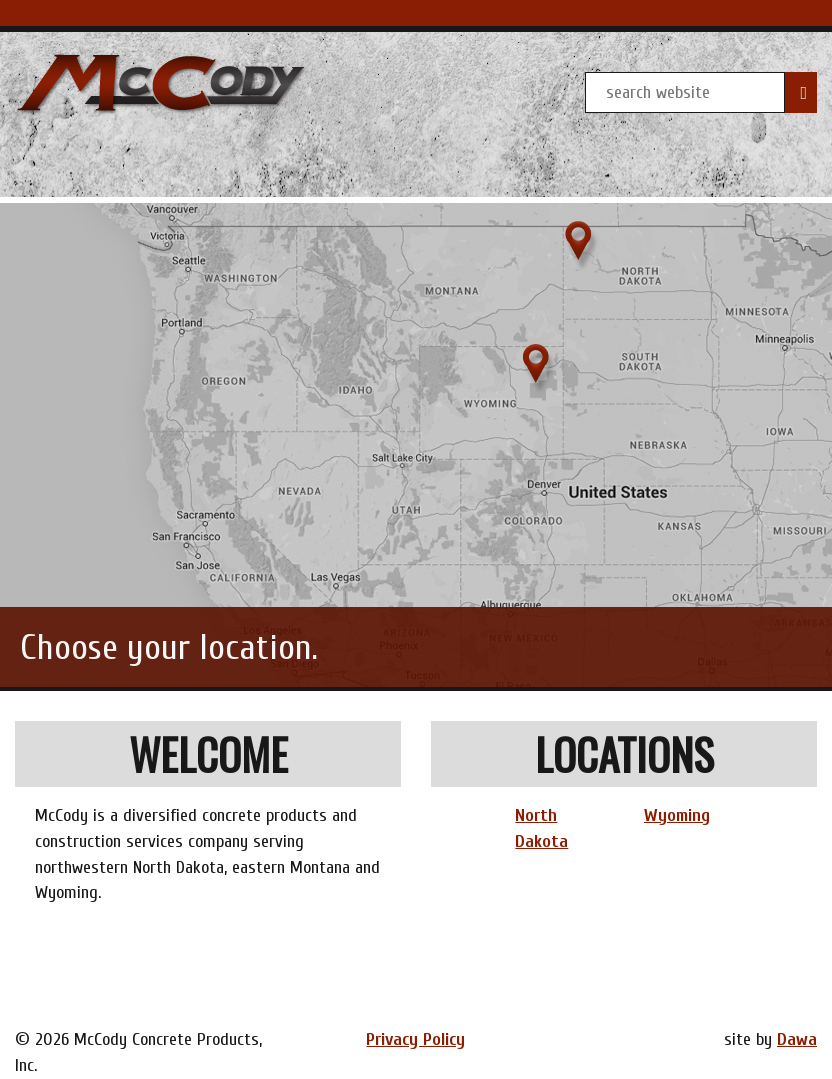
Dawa (797, 1039)
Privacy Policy (415, 1039)
